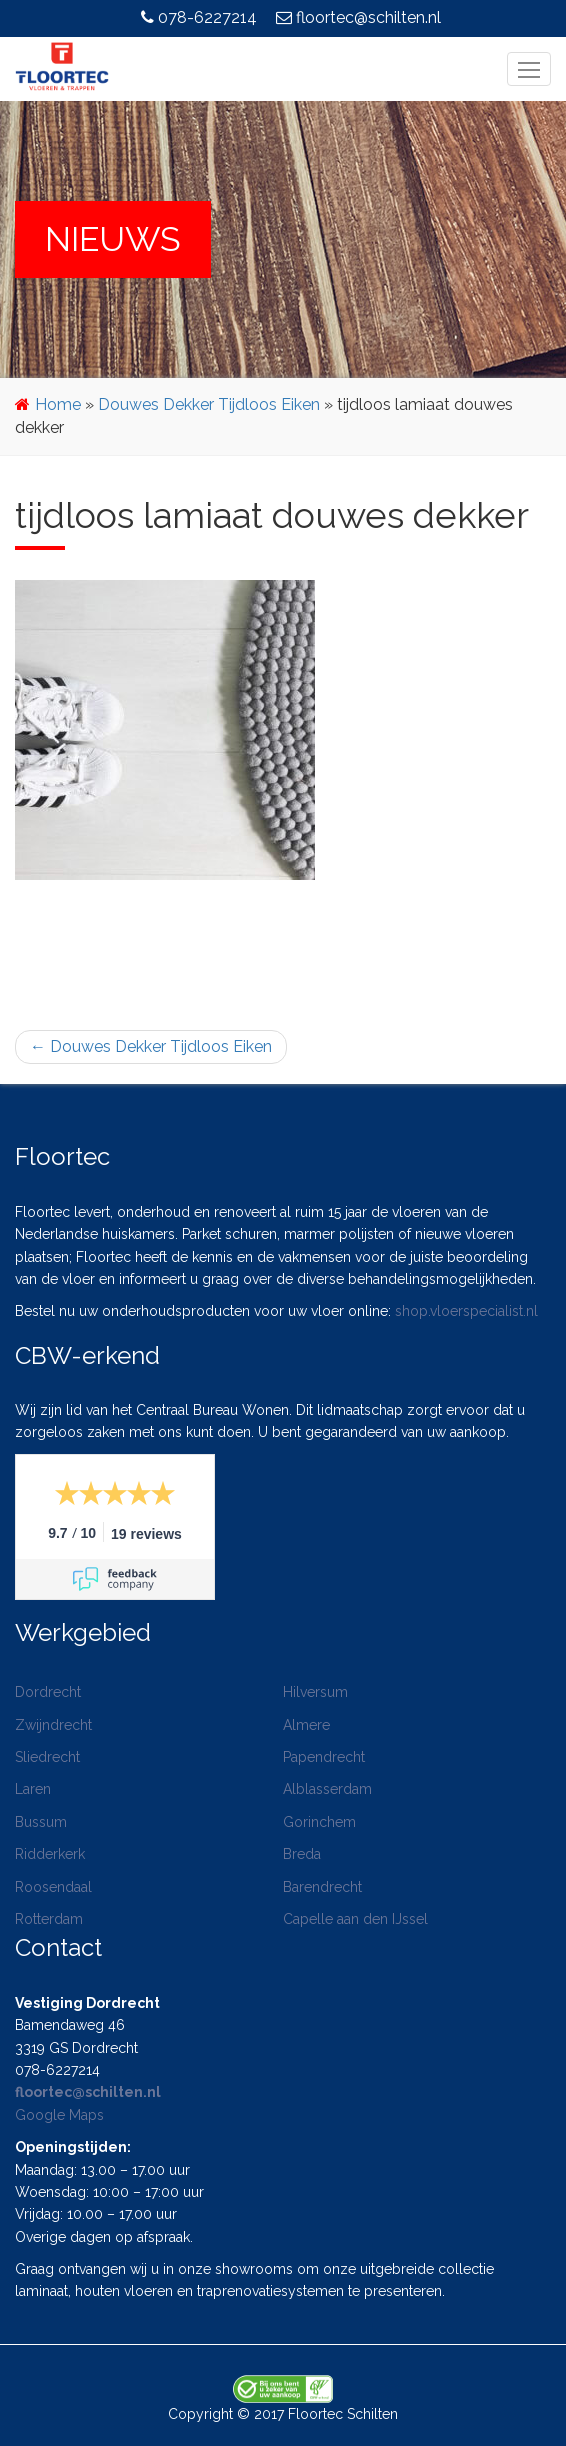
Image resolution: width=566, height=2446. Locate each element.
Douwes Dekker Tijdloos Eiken (209, 404)
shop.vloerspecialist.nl (466, 1311)
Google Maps (59, 2115)
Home (58, 404)
